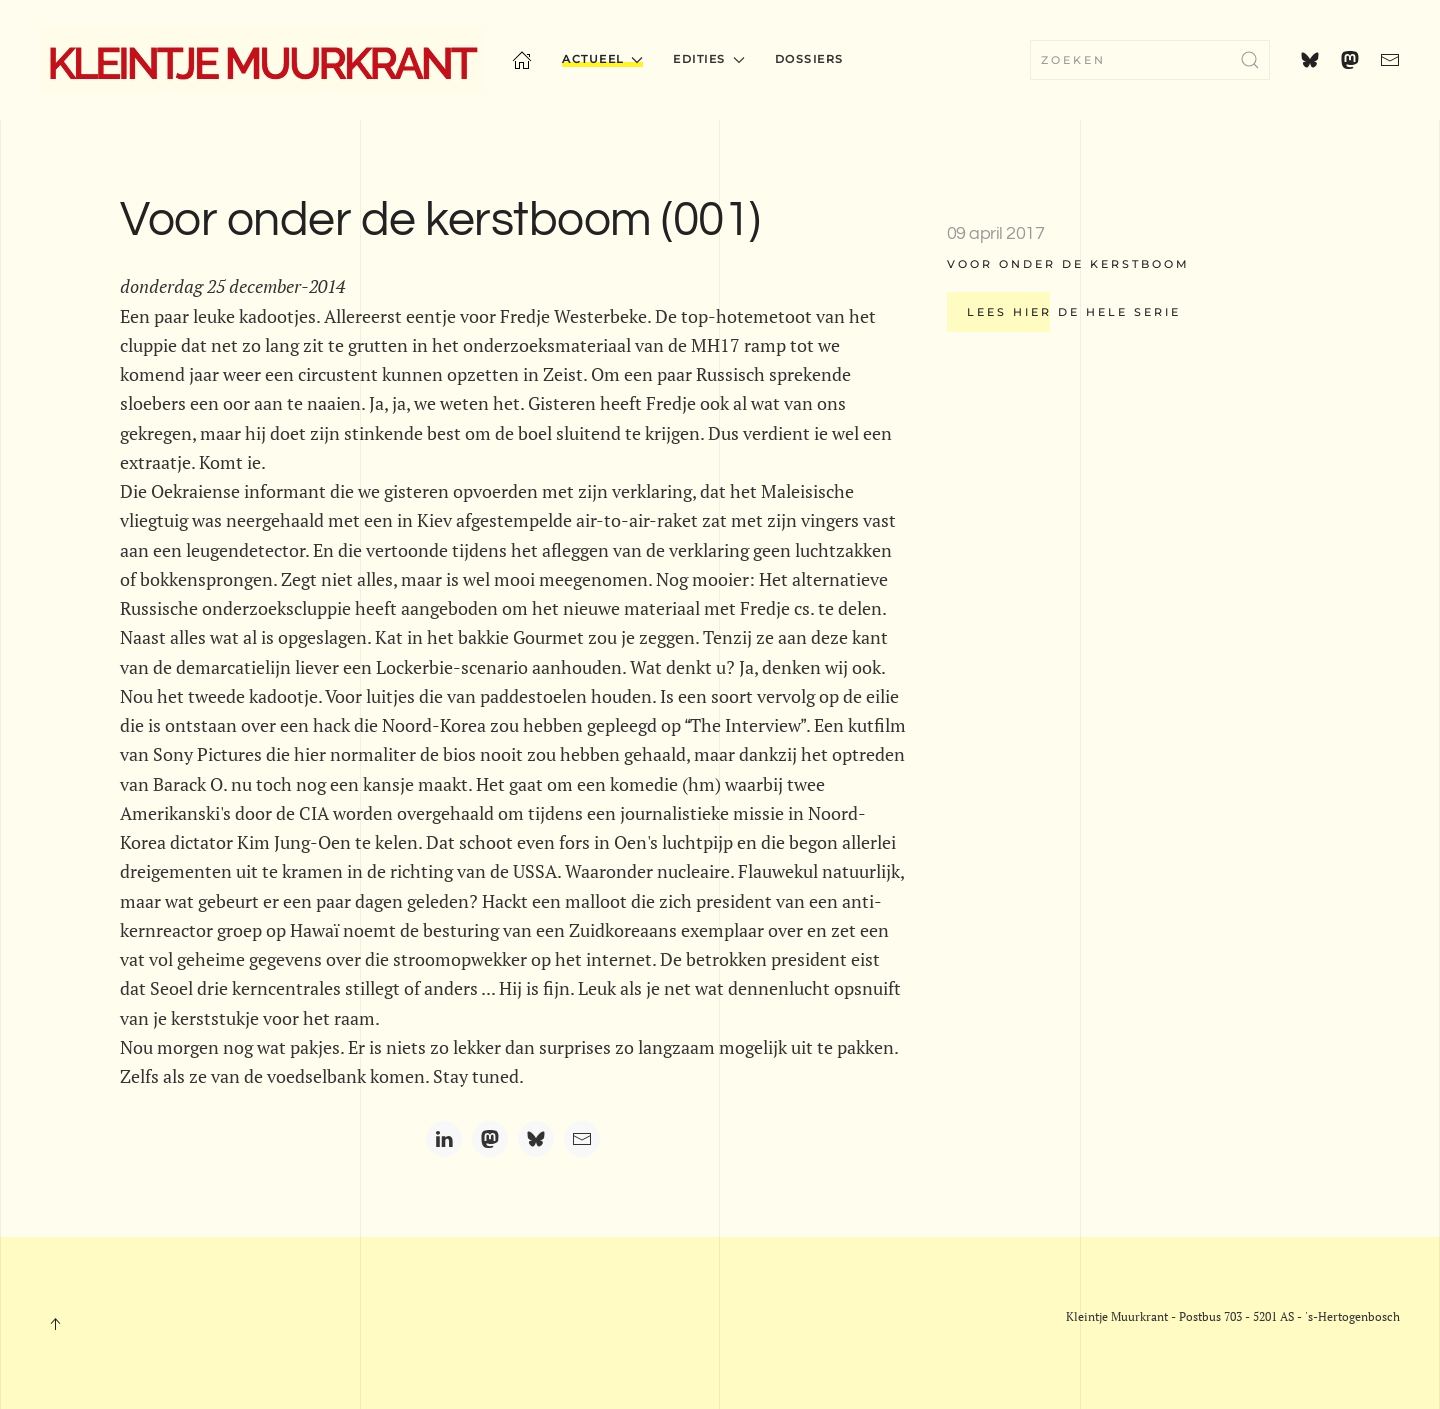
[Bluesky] (536, 1139)
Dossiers (809, 59)
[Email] (582, 1139)
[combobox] (1150, 60)
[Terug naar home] (261, 60)
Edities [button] (708, 59)
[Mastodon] (490, 1139)
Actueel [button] (602, 59)
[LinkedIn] (444, 1139)
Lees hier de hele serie (1074, 312)
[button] (55, 1324)
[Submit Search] (1250, 60)
